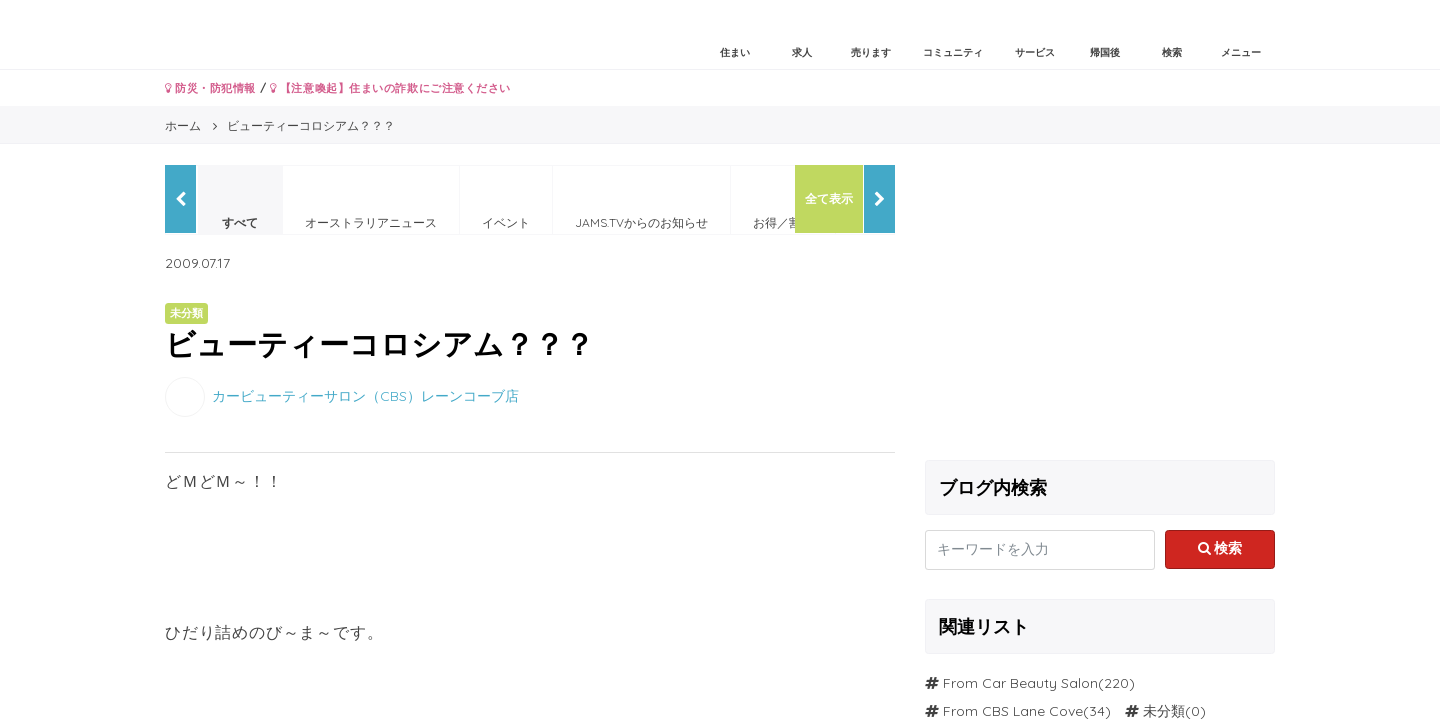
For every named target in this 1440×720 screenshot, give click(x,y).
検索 (1220, 548)
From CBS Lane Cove (1013, 711)
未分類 (1164, 711)
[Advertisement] (1100, 305)
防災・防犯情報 (210, 88)
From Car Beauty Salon (1020, 683)
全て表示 (829, 198)
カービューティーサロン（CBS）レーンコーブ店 (365, 395)
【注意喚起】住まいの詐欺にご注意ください (390, 88)
